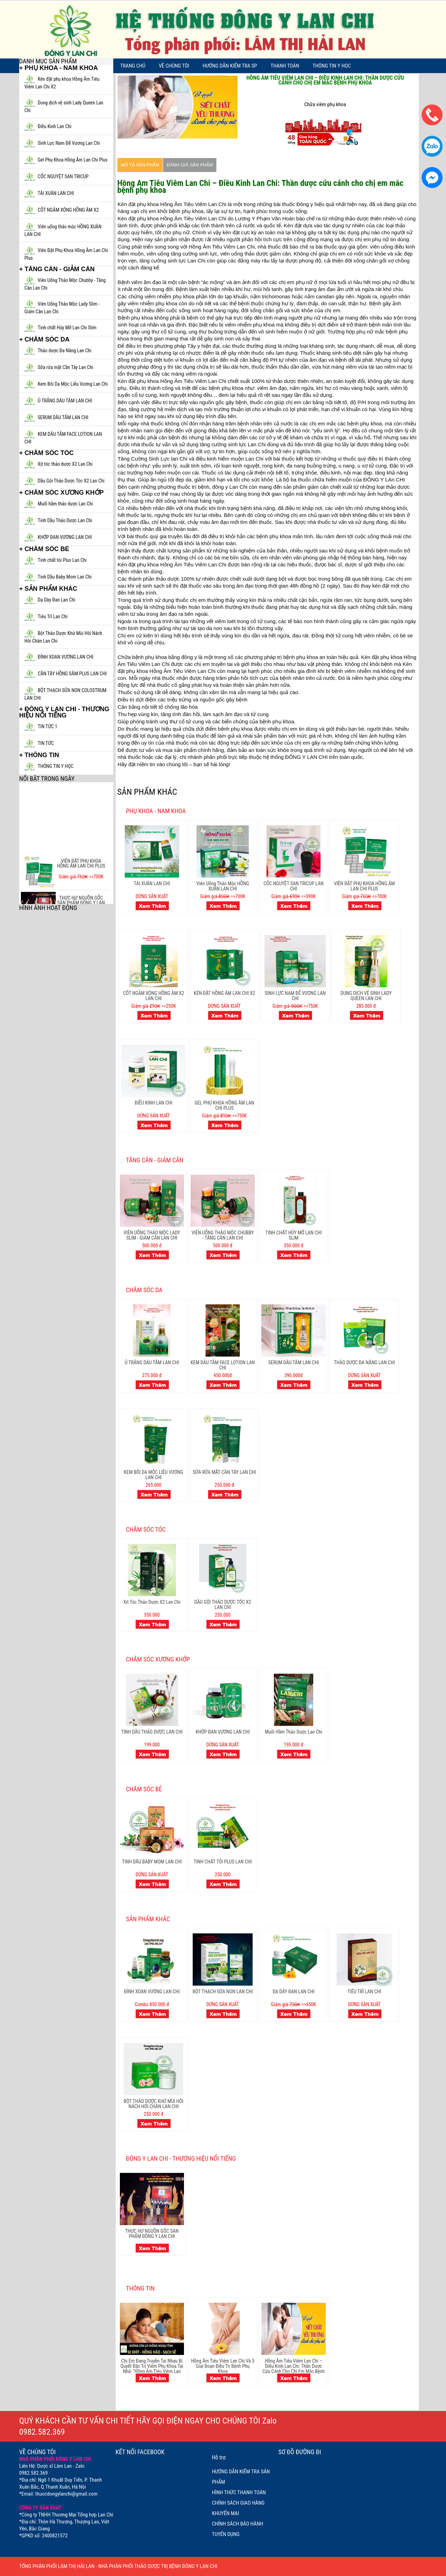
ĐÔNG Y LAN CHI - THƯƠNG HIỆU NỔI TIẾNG (181, 2158)
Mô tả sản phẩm (140, 164)
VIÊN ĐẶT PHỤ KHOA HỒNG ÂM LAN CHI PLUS (81, 881)
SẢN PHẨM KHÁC (148, 1919)
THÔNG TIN (140, 2288)
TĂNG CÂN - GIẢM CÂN (155, 1160)
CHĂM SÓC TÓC (146, 1529)
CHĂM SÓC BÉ (144, 1789)
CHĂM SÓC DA (144, 1290)
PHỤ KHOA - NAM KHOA (156, 811)
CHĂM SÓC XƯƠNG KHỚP (158, 1659)
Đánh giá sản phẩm (190, 164)
